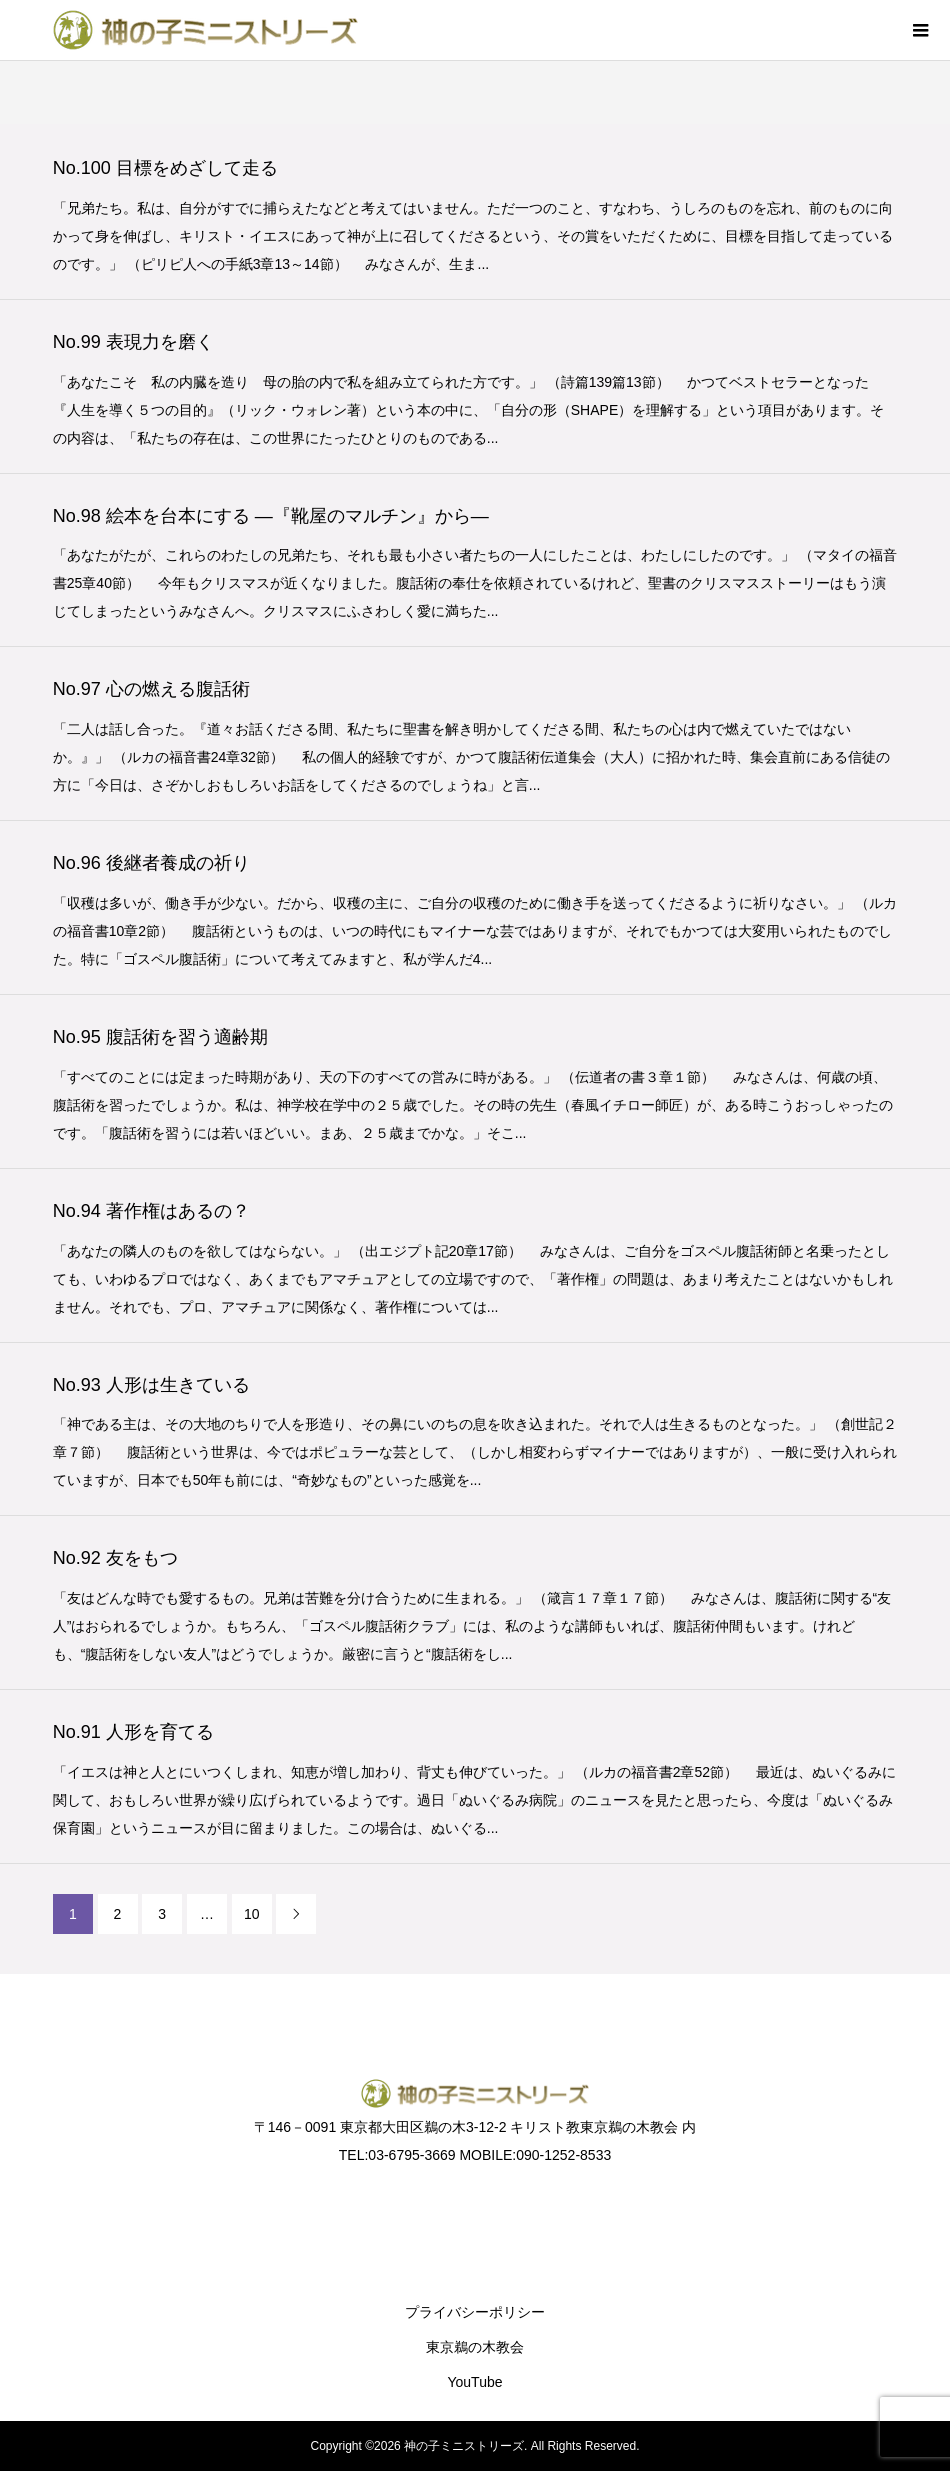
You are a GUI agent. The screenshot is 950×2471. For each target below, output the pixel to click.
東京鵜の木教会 (475, 2347)
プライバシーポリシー (475, 2312)
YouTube (474, 2382)
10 (252, 1914)
